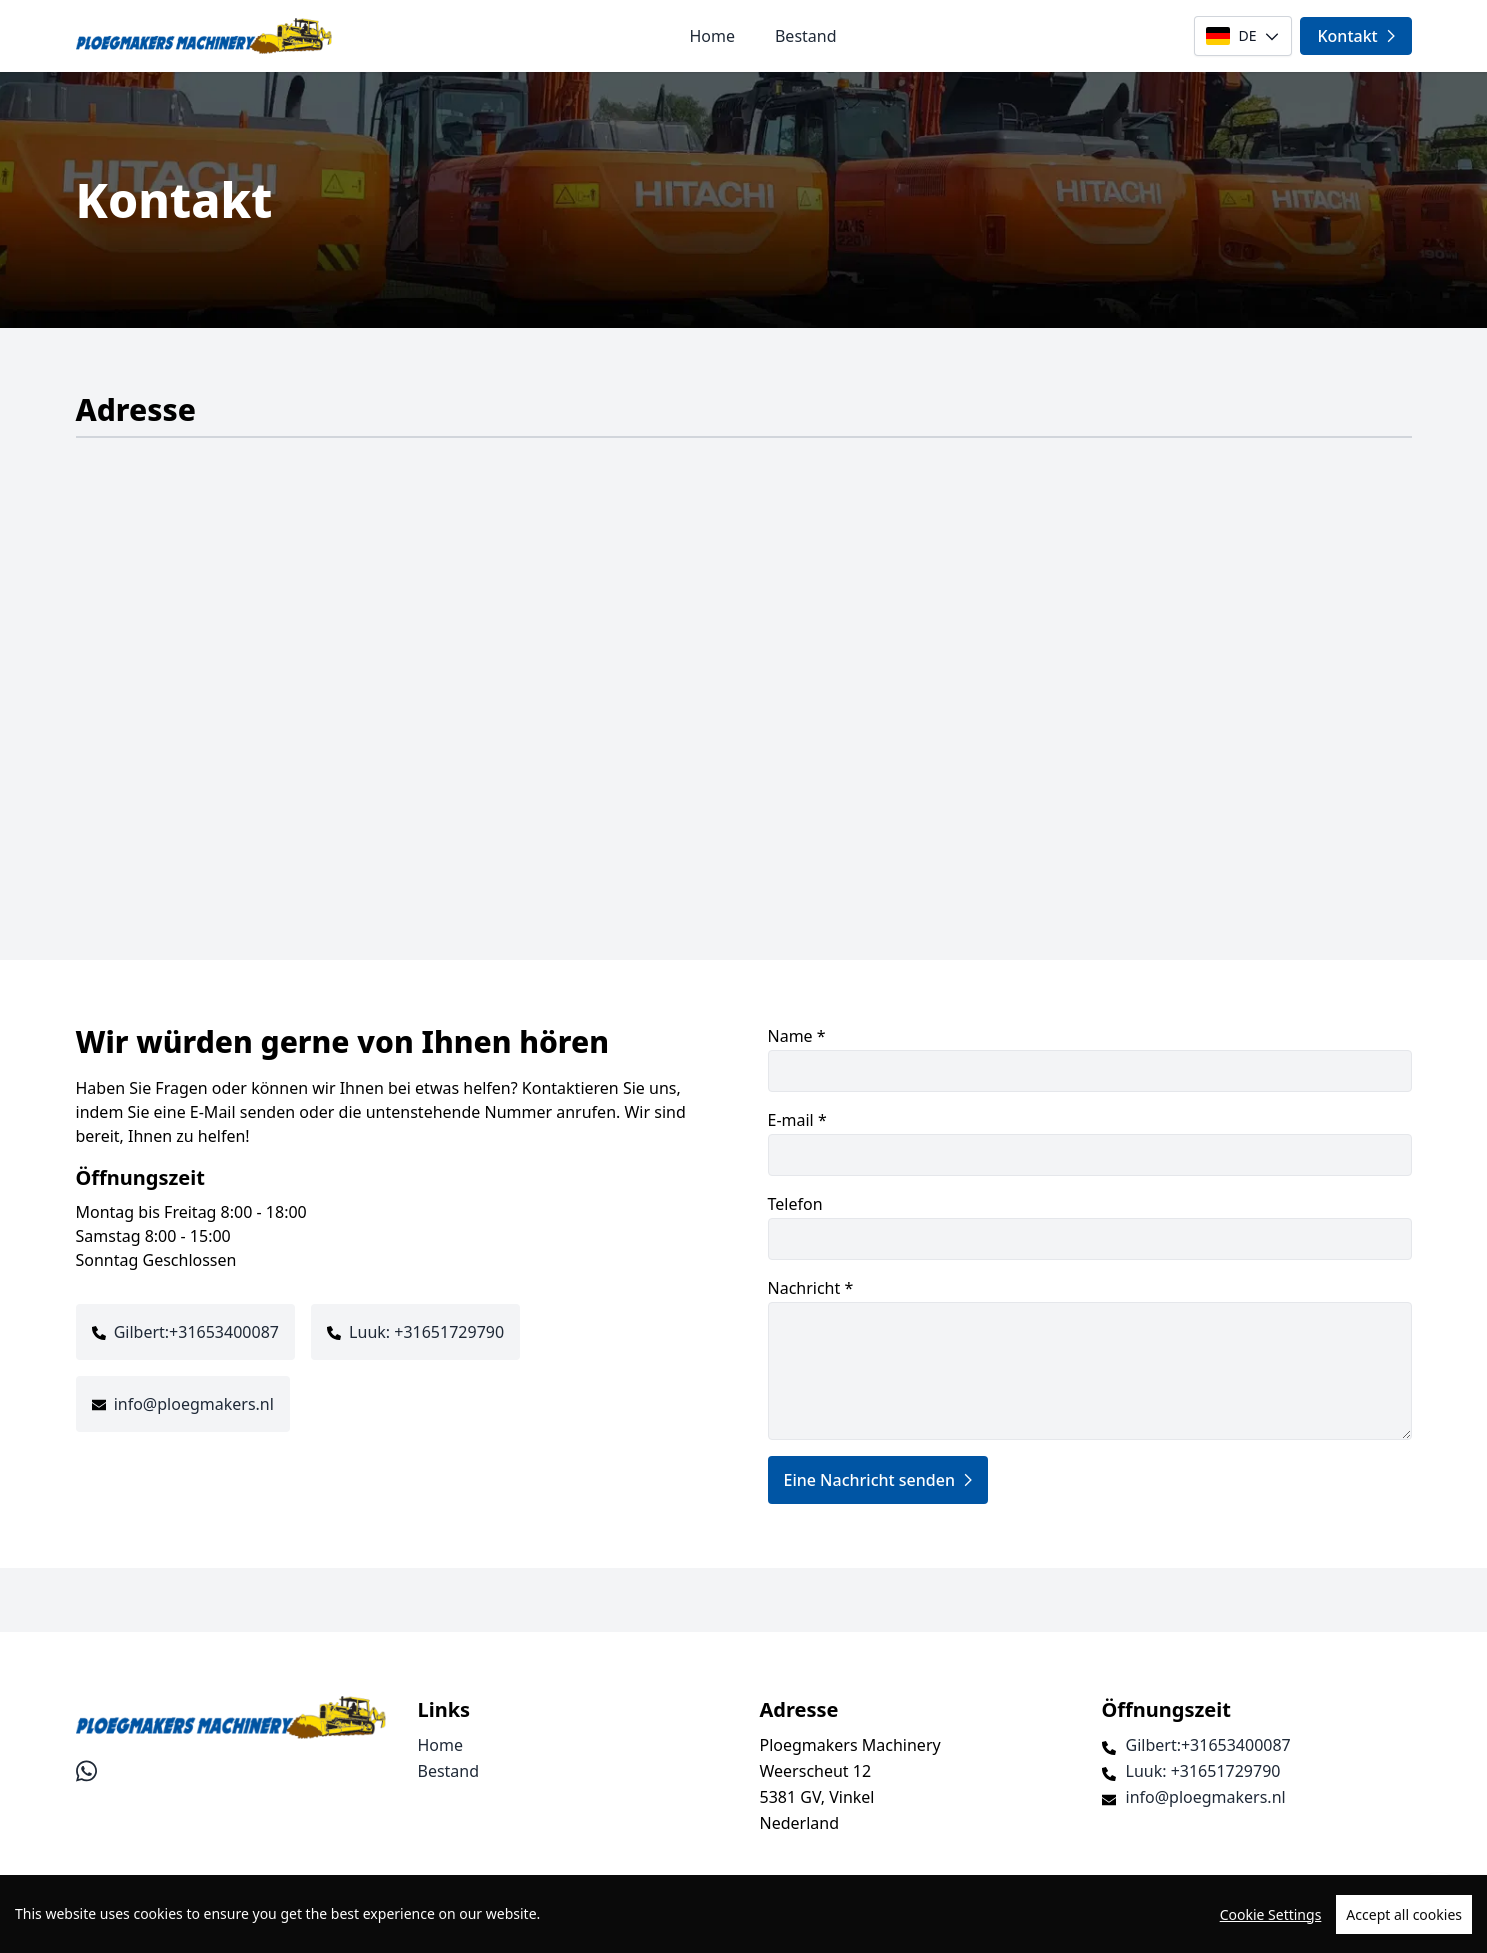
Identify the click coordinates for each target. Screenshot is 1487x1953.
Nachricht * (1090, 1358)
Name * (1090, 1058)
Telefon (1090, 1226)
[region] (743, 1914)
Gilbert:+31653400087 (196, 1332)
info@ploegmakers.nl (194, 1404)
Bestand (806, 36)
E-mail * (1090, 1142)
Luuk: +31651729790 (426, 1332)
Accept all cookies (1404, 1914)
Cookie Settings (1271, 1914)
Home (712, 36)
